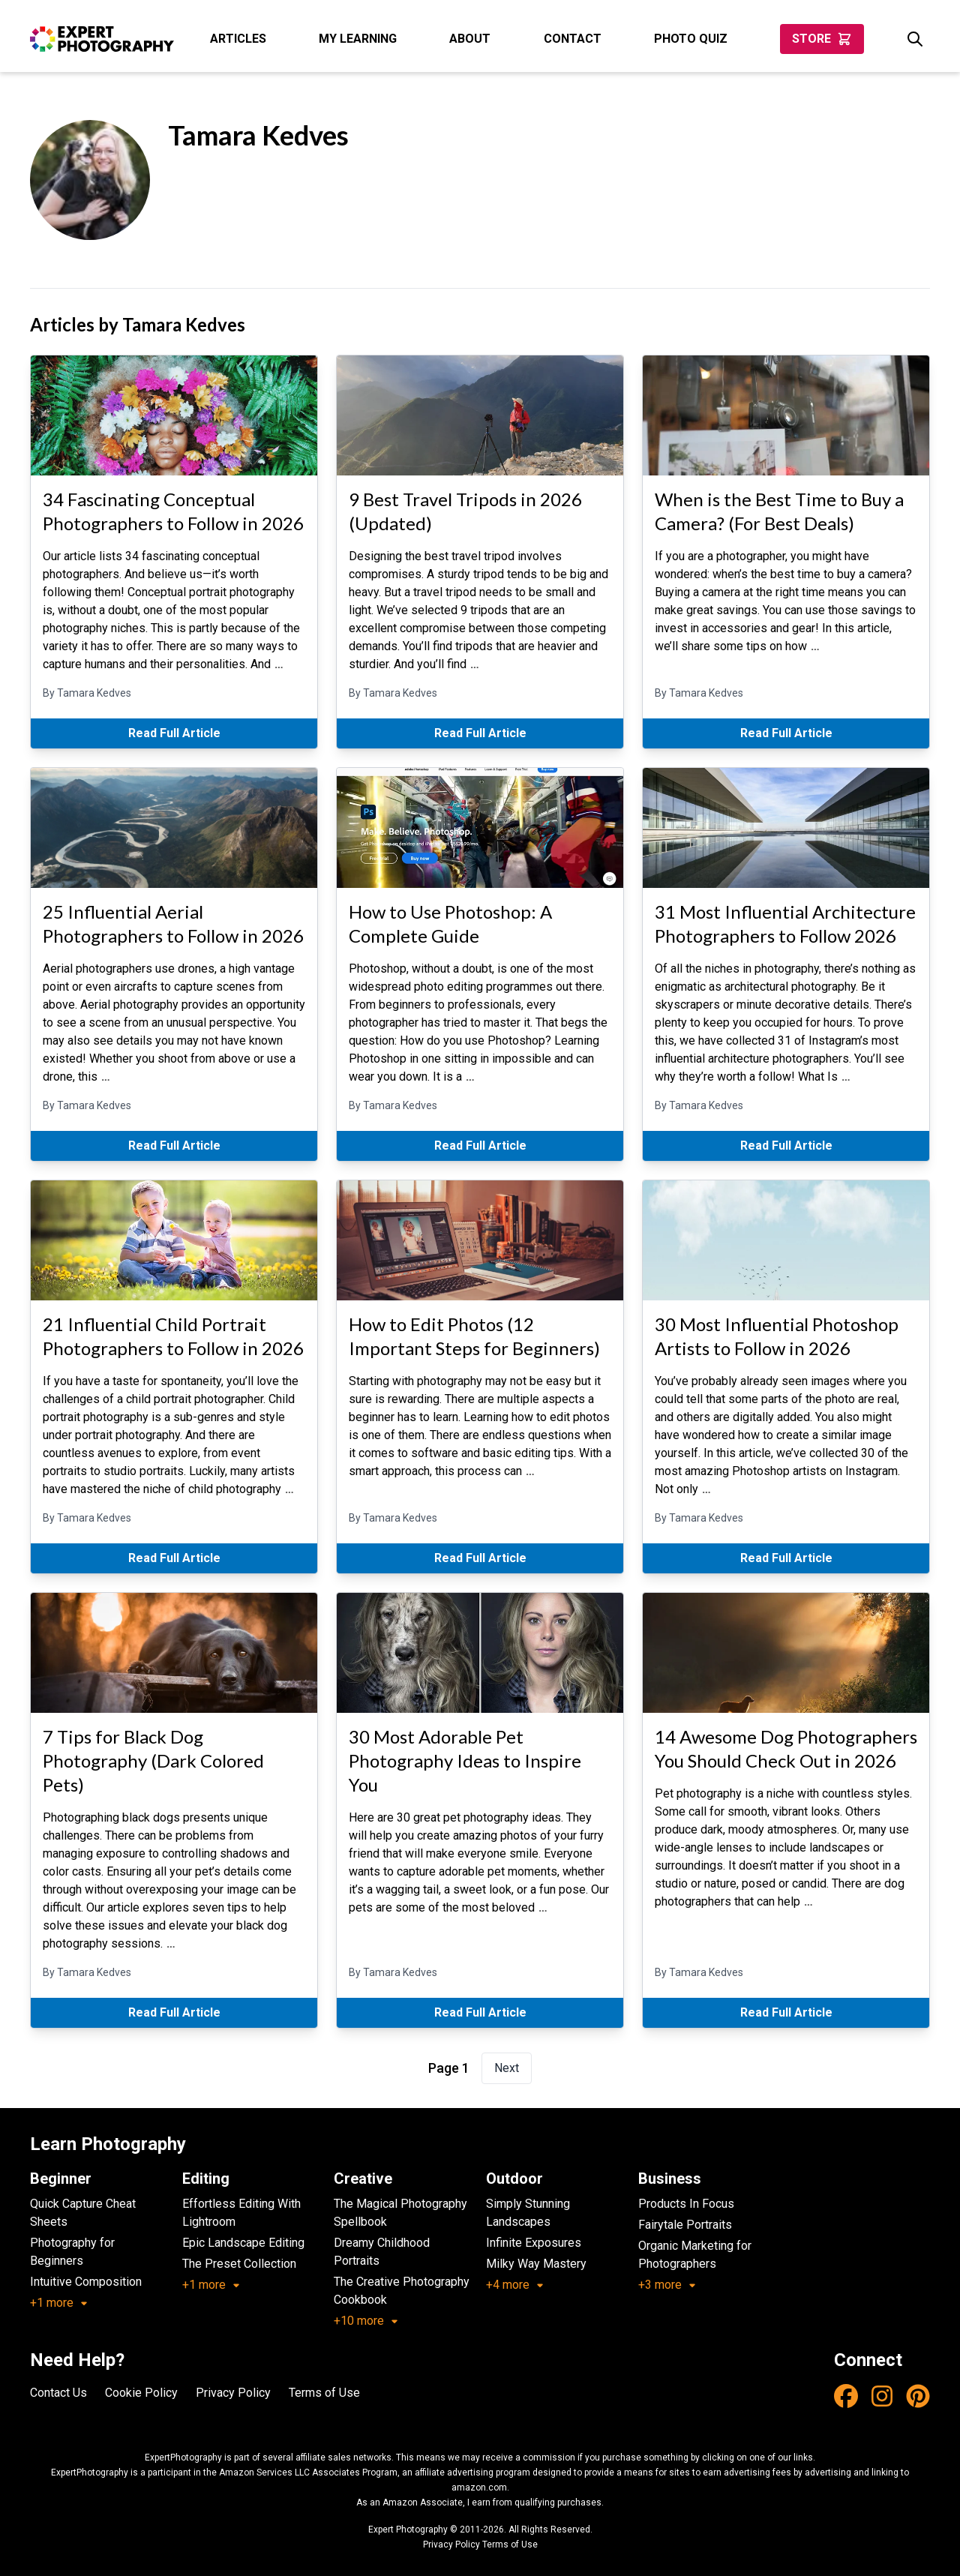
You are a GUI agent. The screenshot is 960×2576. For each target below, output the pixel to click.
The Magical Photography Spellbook (400, 2213)
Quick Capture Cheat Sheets (83, 2213)
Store (822, 38)
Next (506, 2068)
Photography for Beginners (72, 2252)
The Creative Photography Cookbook (402, 2291)
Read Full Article (174, 733)
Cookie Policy (141, 2393)
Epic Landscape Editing (243, 2243)
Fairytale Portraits (685, 2225)
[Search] (915, 39)
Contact (573, 38)
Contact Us (58, 2393)
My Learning (358, 38)
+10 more (366, 2321)
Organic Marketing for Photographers (695, 2255)
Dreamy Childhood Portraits (382, 2252)
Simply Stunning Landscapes (528, 2213)
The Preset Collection (239, 2264)
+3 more (667, 2285)
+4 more (515, 2285)
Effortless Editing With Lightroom (241, 2213)
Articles (238, 38)
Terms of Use (324, 2393)
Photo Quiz (691, 38)
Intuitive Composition (86, 2282)
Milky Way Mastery (536, 2264)
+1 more (59, 2303)
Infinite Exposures (533, 2243)
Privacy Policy (233, 2393)
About (469, 38)
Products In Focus (686, 2204)
